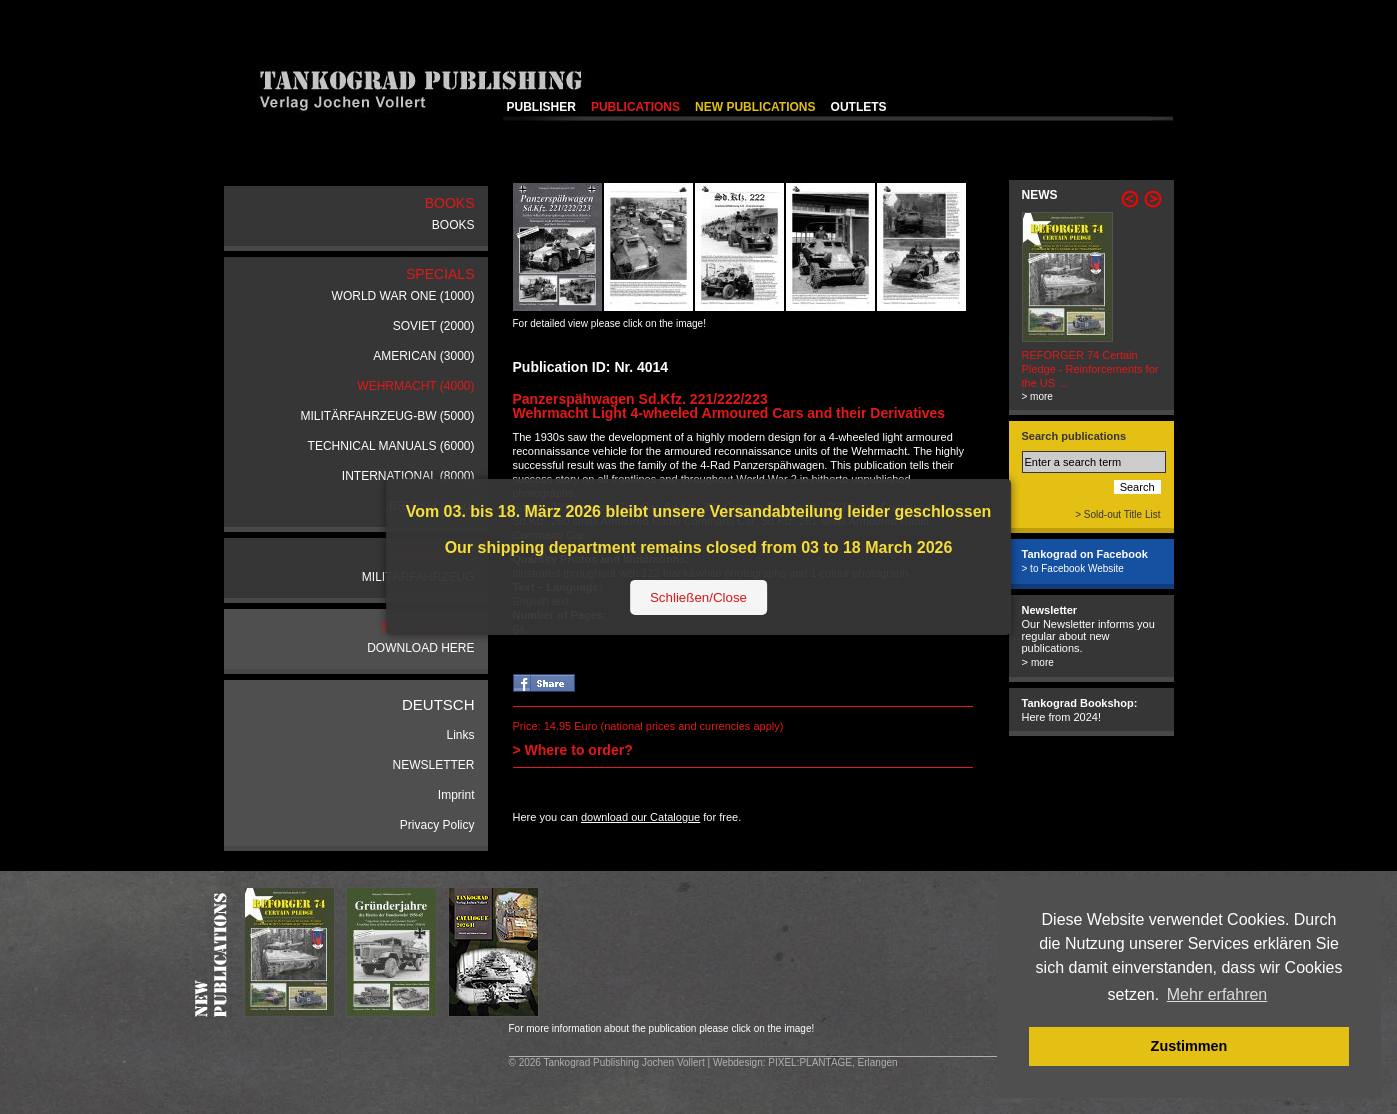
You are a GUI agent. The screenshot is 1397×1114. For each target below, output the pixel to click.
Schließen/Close (698, 597)
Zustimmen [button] (1189, 1046)
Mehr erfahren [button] (1217, 994)
